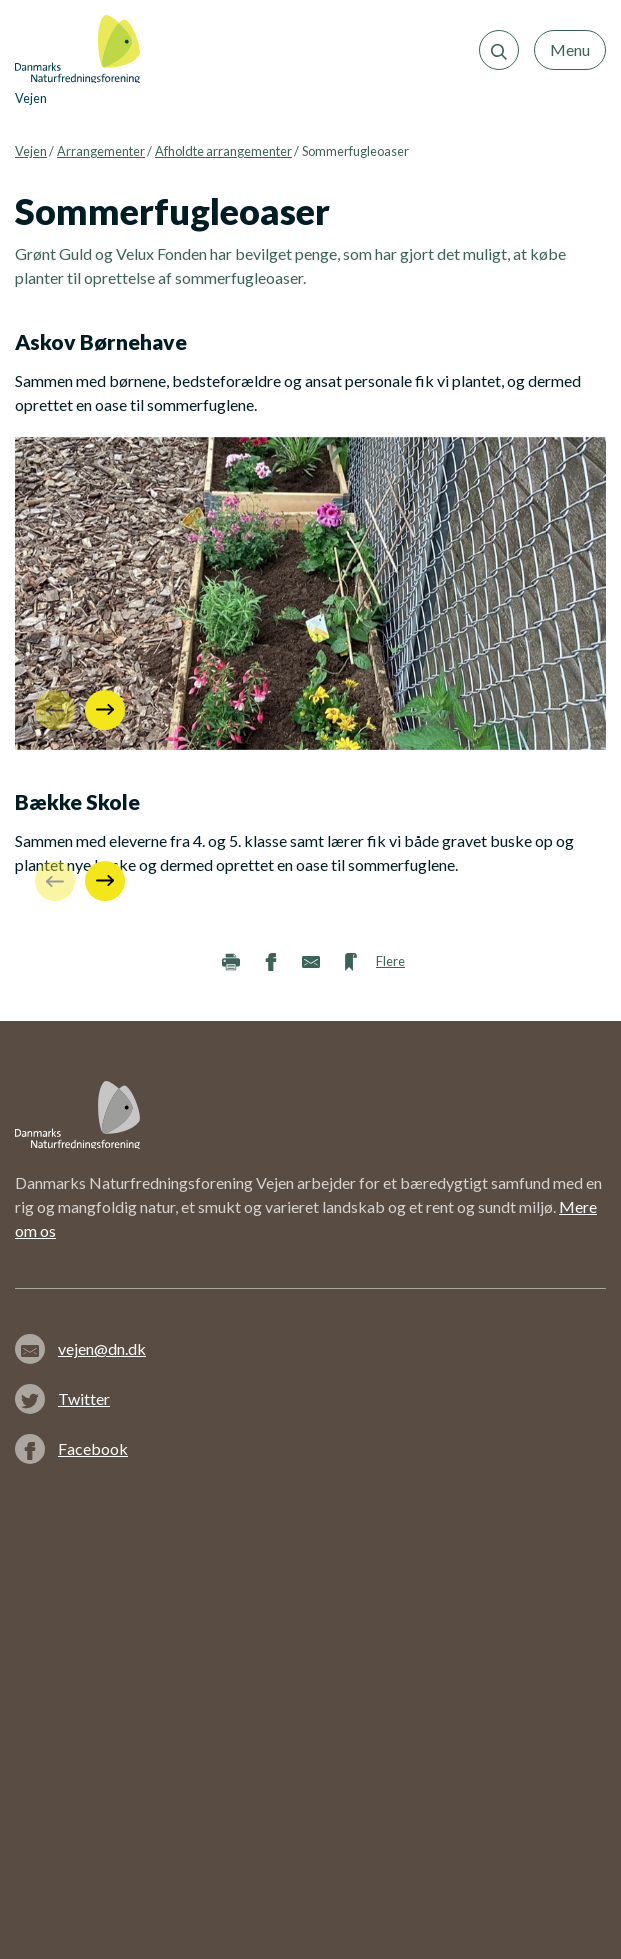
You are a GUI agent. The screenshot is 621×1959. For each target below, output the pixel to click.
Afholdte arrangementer (223, 151)
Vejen (31, 151)
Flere (390, 961)
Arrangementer (101, 151)
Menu (570, 49)
